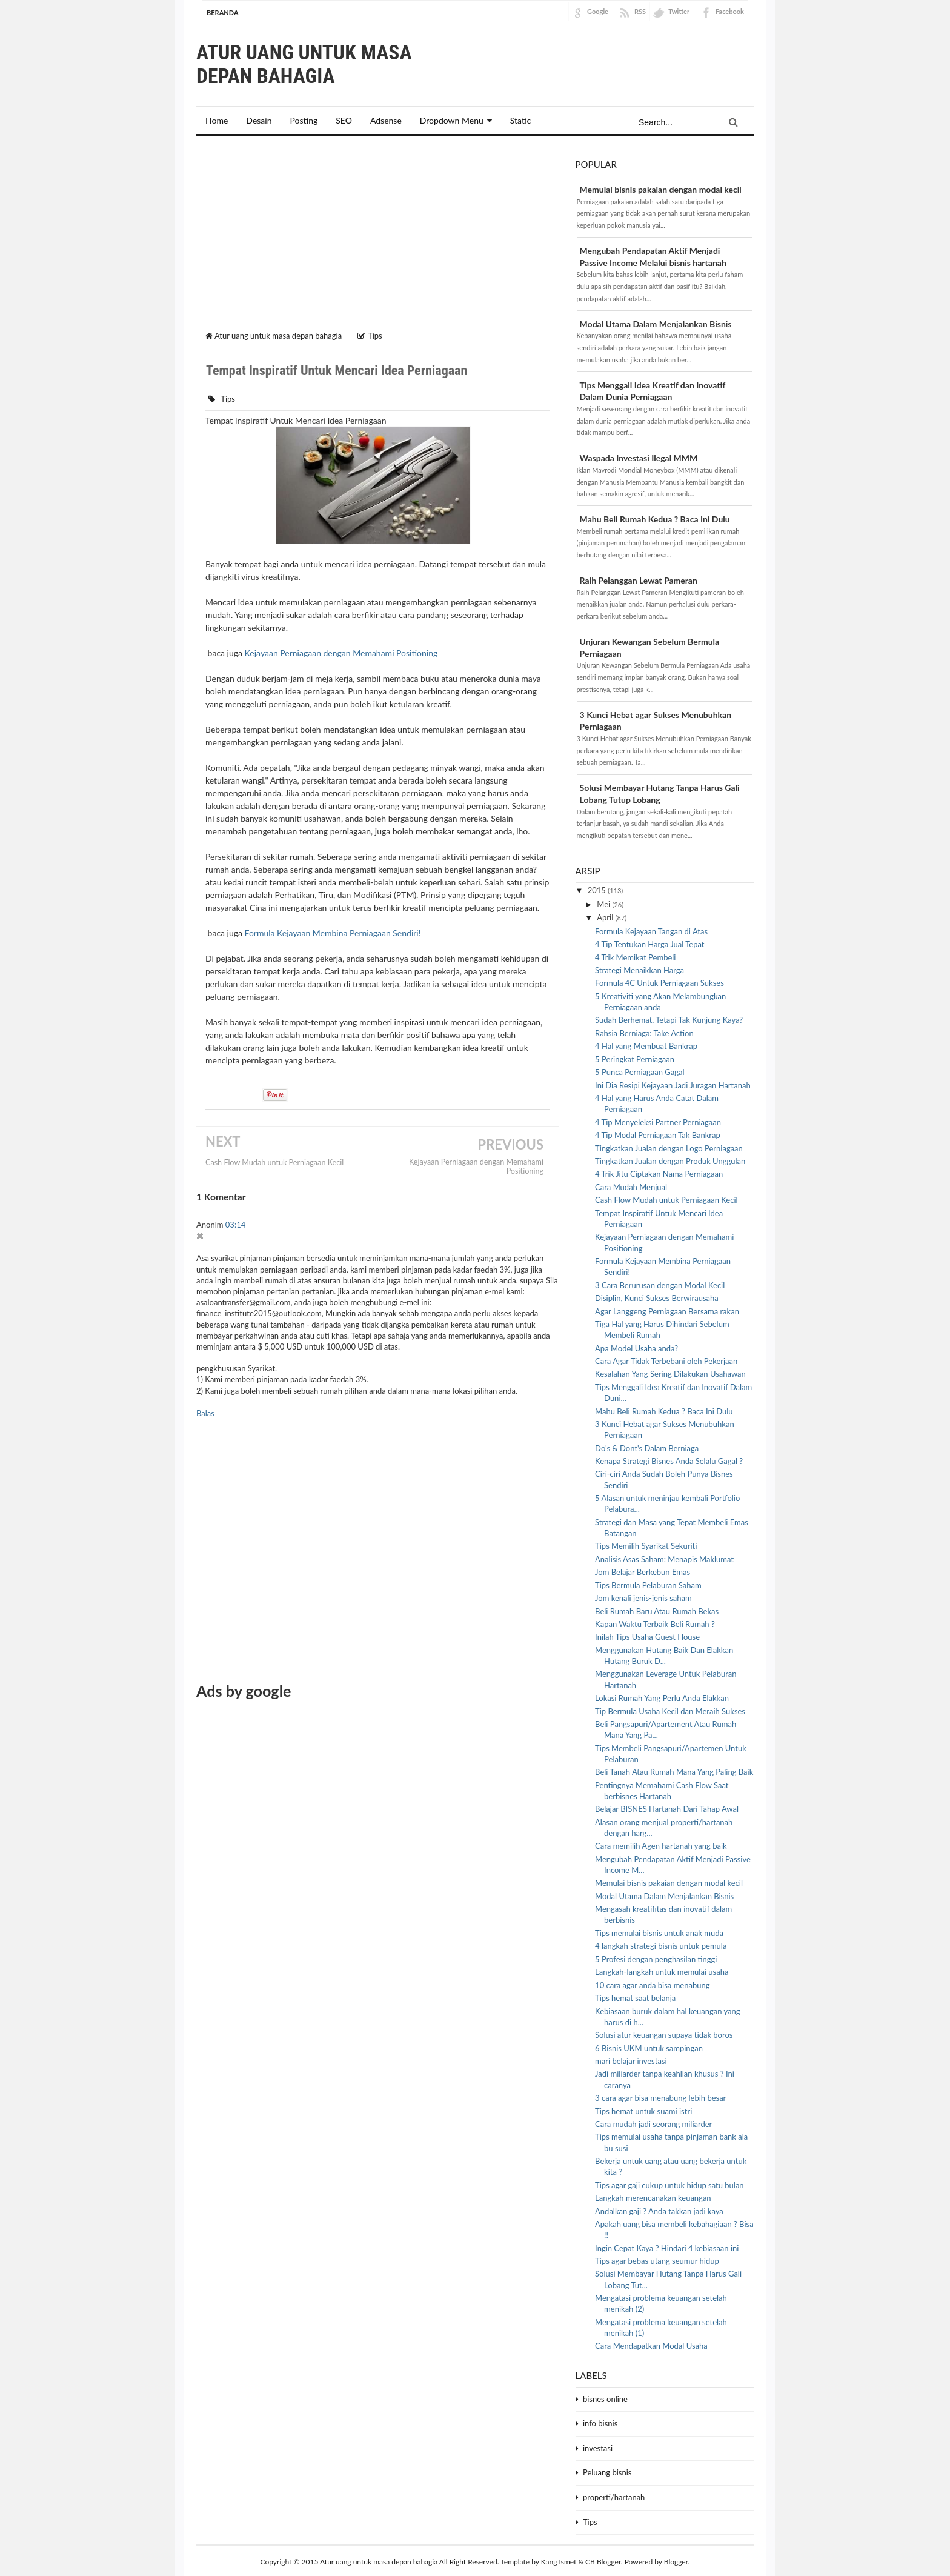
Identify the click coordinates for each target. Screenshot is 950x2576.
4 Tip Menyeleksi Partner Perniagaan (658, 1120)
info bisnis (600, 2421)
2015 (598, 888)
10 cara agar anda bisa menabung (652, 1983)
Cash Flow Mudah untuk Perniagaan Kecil (274, 1160)
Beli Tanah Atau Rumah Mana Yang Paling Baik (674, 1770)
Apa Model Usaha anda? (636, 1346)
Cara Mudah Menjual (631, 1185)
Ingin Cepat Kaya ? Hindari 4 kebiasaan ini (667, 2246)
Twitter (678, 11)
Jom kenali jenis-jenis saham (643, 1596)
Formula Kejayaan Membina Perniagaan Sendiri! (333, 931)
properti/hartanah (614, 2495)
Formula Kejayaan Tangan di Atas (651, 929)
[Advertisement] (377, 236)
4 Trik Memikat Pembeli (635, 955)
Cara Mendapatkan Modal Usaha (651, 2344)
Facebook (730, 11)
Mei (604, 902)
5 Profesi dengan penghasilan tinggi (656, 1957)
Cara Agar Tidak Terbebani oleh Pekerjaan (666, 1359)
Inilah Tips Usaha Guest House (647, 1635)
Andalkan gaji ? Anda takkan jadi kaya (659, 2209)
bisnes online (605, 2396)
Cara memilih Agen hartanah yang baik (661, 1844)
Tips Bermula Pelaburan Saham (648, 1583)
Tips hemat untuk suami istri (643, 2109)
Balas (205, 1411)
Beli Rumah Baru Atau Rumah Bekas (657, 1609)
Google (597, 11)
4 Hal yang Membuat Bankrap (646, 1044)
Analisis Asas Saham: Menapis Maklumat (664, 1557)
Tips (228, 396)
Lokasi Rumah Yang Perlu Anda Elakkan (662, 1696)
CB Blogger (603, 2559)
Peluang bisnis (607, 2470)
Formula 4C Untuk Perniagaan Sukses (659, 981)
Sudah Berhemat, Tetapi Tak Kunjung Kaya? (669, 1018)
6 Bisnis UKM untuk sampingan (649, 2046)
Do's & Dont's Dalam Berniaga (647, 1446)
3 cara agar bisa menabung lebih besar (660, 2096)
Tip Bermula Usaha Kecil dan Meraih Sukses (670, 1709)
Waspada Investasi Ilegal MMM (639, 456)
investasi (598, 2446)
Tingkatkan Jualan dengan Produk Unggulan (670, 1159)
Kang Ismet (559, 2559)
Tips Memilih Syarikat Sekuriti (646, 1544)
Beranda (223, 12)
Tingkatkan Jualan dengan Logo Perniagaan (669, 1146)
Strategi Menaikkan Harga (639, 968)
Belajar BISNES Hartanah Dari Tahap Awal (667, 1807)
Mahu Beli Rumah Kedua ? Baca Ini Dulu (655, 517)
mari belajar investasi (631, 2059)
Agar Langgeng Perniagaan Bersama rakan (667, 1309)
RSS (640, 11)
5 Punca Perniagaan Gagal (639, 1070)
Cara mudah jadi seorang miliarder (653, 2122)
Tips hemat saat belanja (635, 1996)
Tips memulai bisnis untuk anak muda (659, 1930)
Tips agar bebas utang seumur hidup (657, 2259)
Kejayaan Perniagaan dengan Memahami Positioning (341, 651)
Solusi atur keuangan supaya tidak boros (663, 2033)
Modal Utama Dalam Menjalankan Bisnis (656, 321)
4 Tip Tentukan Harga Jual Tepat (649, 942)
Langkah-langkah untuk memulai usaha (661, 1970)
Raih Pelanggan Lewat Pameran (638, 578)
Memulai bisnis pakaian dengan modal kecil (661, 187)
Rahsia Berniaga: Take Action (644, 1031)
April (606, 915)
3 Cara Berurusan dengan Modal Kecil (660, 1283)
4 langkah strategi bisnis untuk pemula (660, 1944)
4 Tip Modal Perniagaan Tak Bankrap (657, 1133)
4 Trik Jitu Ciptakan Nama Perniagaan (659, 1172)
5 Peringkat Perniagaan (634, 1057)
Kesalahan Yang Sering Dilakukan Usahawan (670, 1372)
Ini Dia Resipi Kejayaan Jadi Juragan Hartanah (673, 1083)
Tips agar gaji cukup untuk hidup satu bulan (669, 2183)
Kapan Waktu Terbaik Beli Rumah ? (655, 1622)
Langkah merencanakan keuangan (653, 2196)
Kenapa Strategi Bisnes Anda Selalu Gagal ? (669, 1459)
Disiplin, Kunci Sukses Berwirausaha (657, 1296)
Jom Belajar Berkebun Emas (642, 1570)
